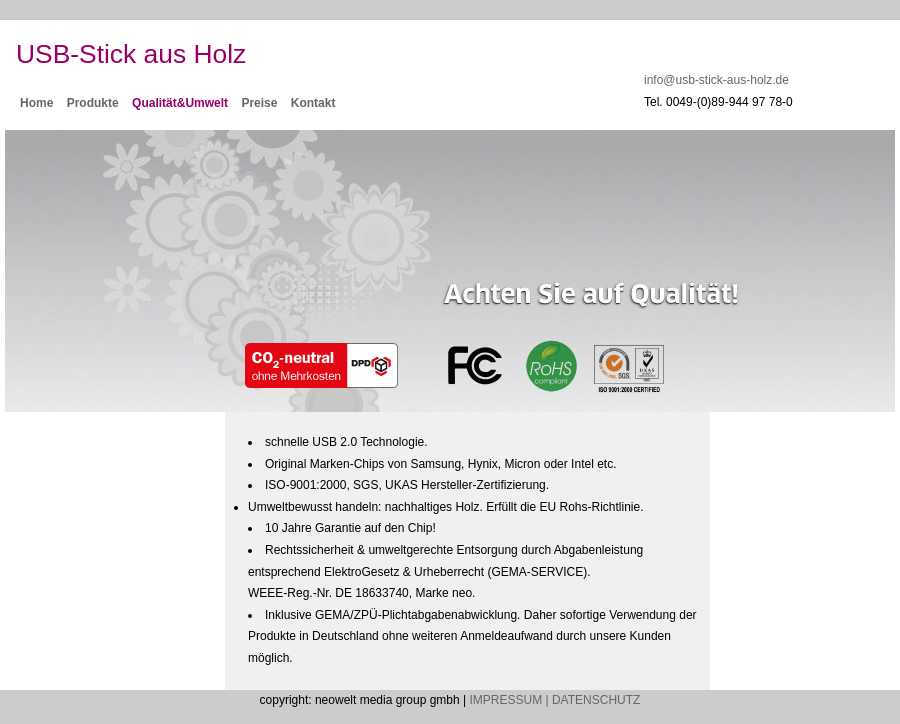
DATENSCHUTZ (596, 700)
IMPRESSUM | (508, 700)
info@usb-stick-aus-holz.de (716, 80)
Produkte (93, 103)
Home (36, 103)
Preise (259, 103)
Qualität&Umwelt (180, 103)
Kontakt (313, 103)
